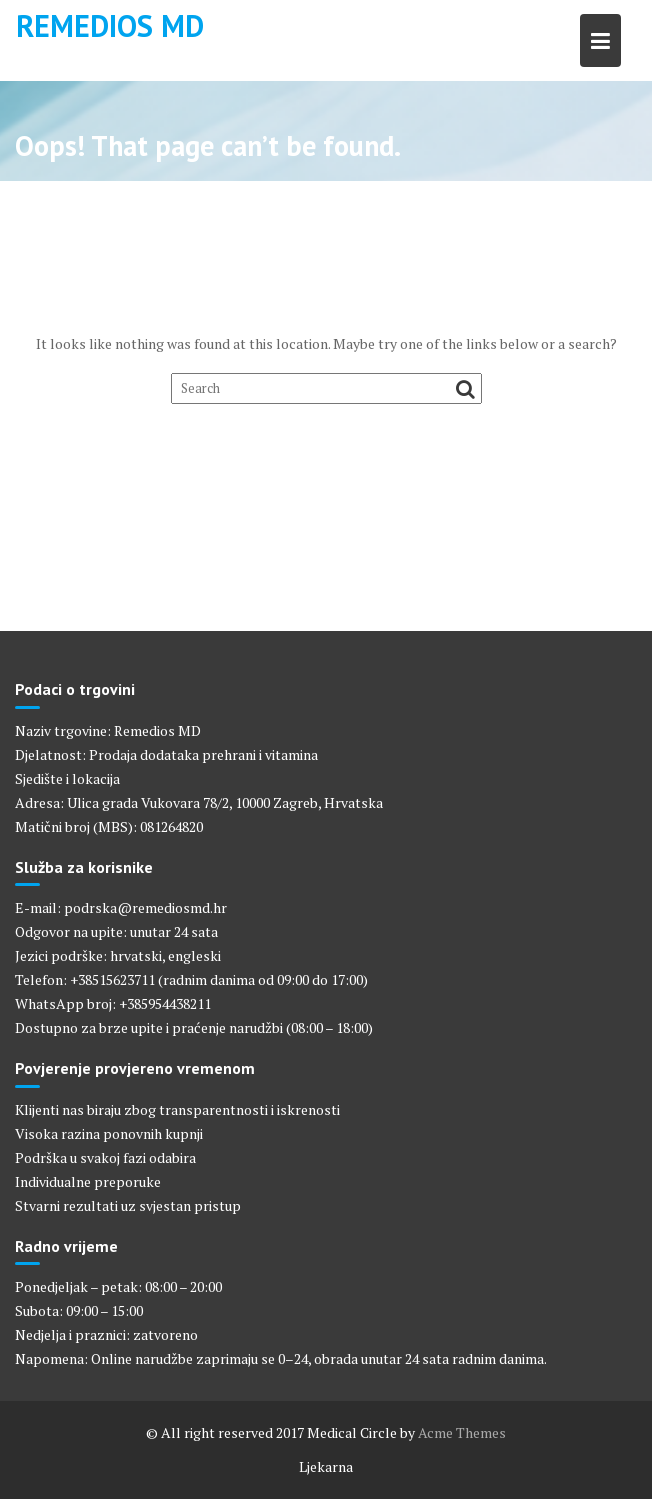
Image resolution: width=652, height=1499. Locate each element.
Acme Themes (462, 1432)
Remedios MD (110, 25)
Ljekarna (326, 1466)
